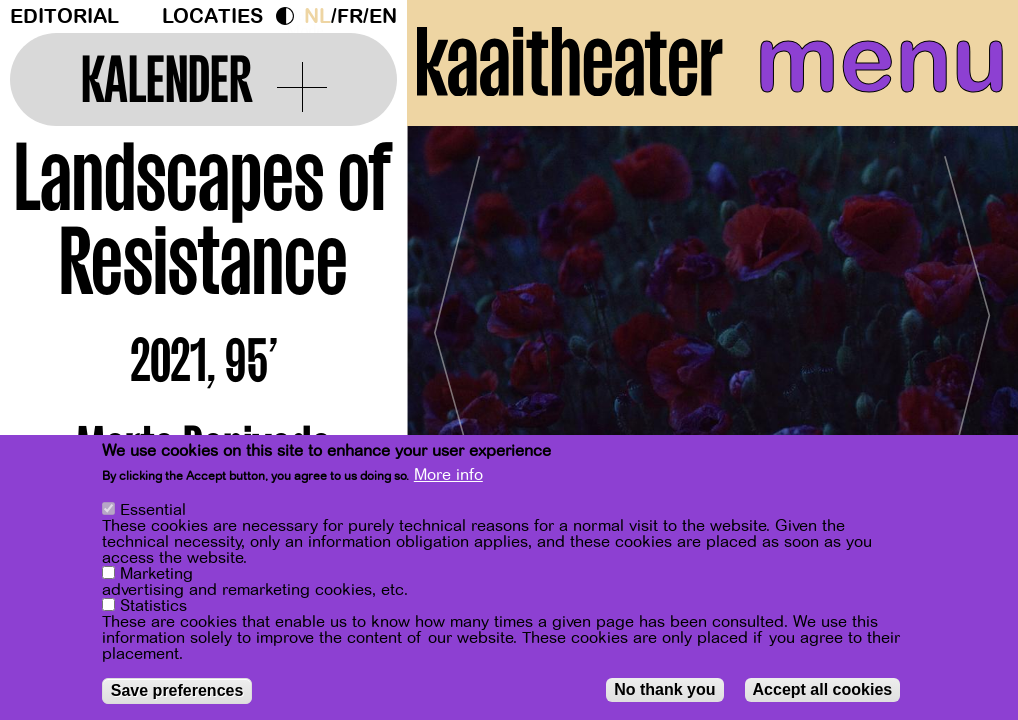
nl (317, 16)
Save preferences (177, 690)
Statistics (153, 606)
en (383, 16)
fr (350, 16)
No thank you (664, 689)
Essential (153, 510)
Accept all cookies (823, 689)
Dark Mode (290, 16)
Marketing (156, 574)
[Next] (968, 324)
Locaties (212, 16)
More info (448, 475)
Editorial (64, 16)
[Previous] (457, 324)
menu (881, 60)
